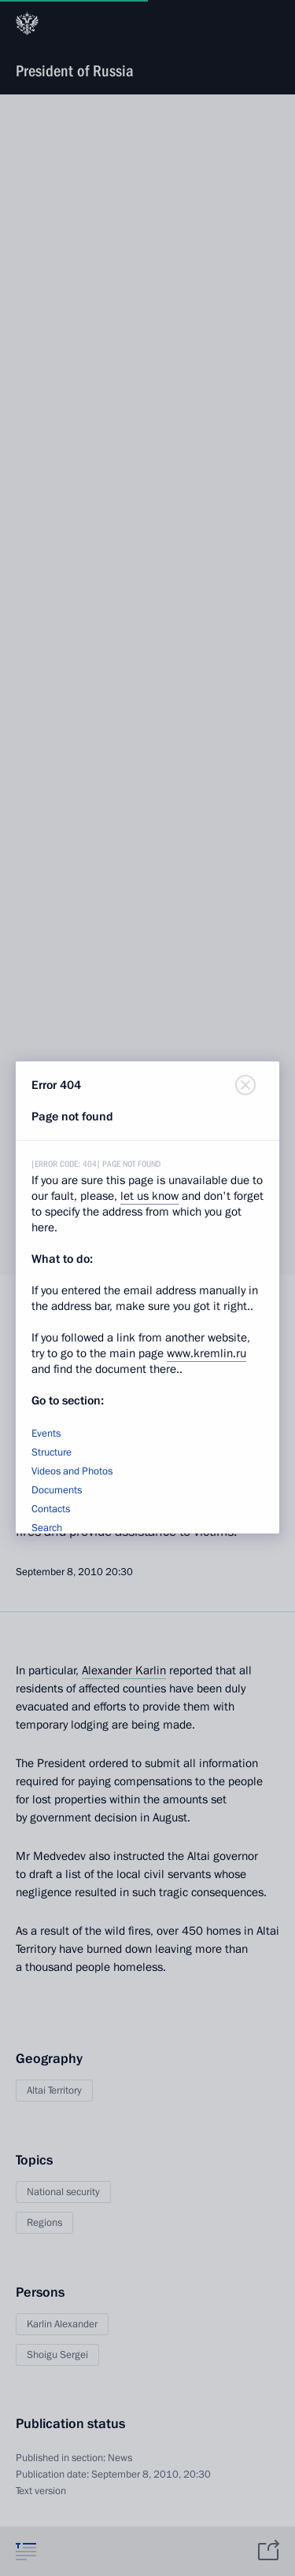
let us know (149, 1196)
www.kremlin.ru (206, 1353)
